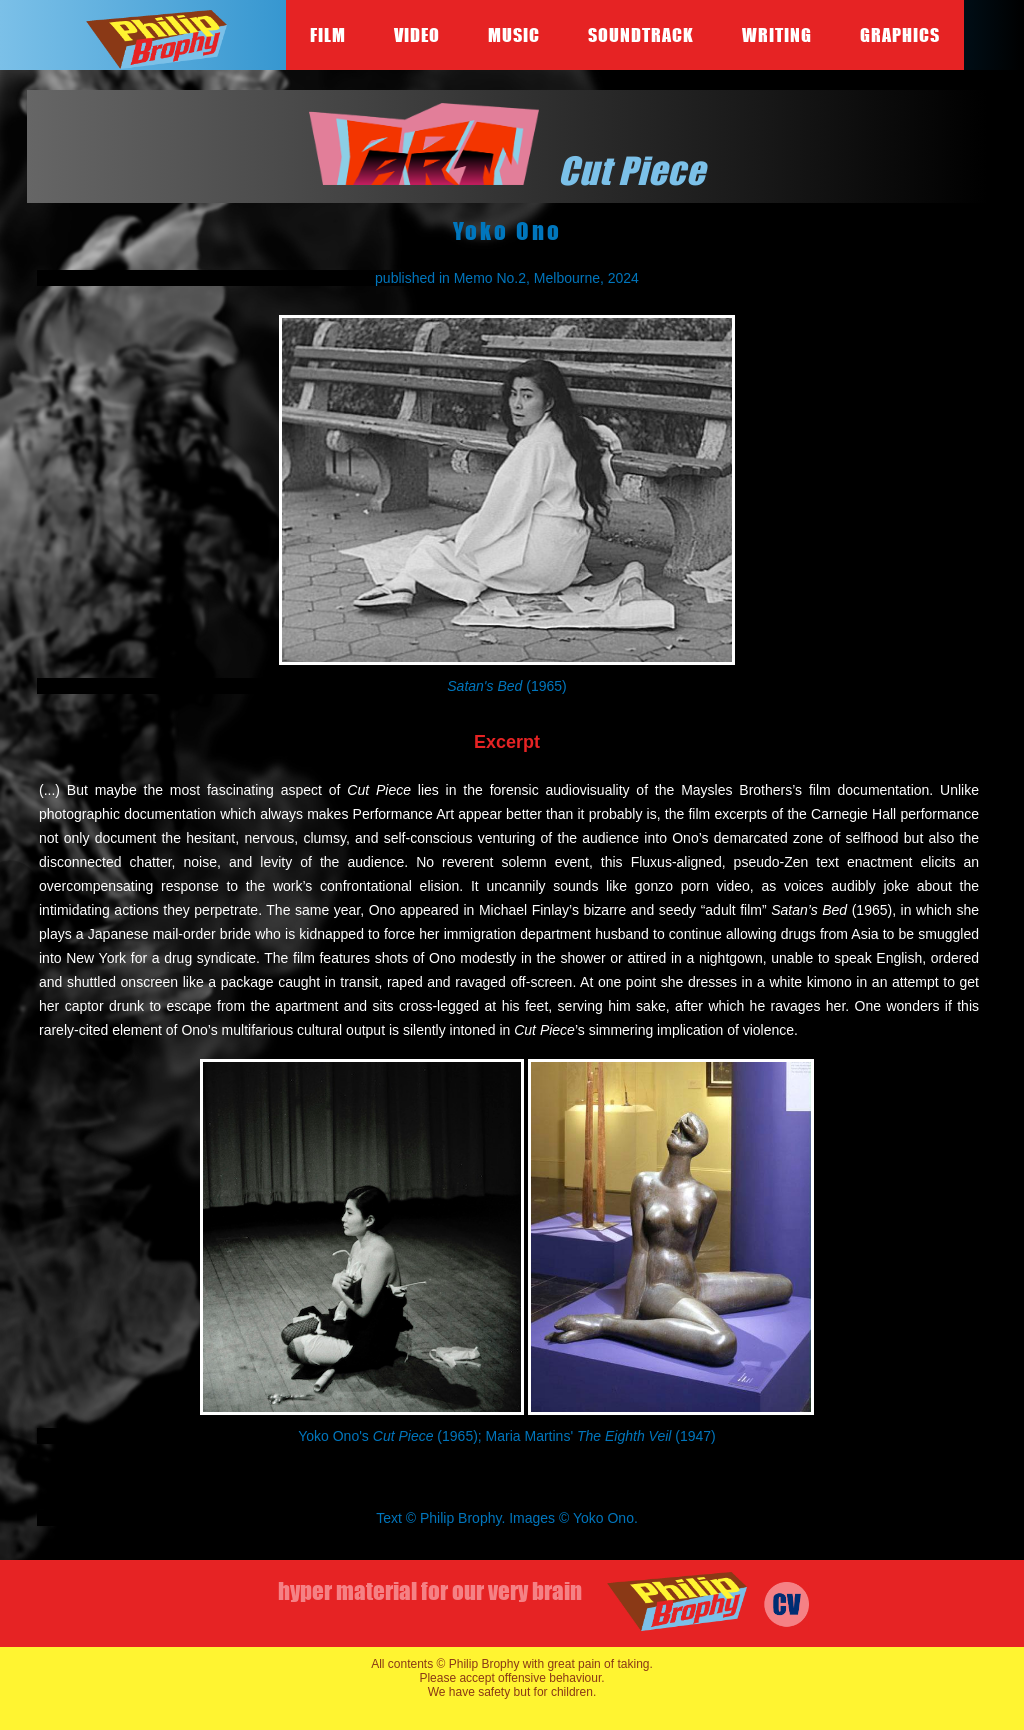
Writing (777, 35)
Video (417, 35)
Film (328, 35)
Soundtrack (641, 35)
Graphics (900, 35)
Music (514, 35)
